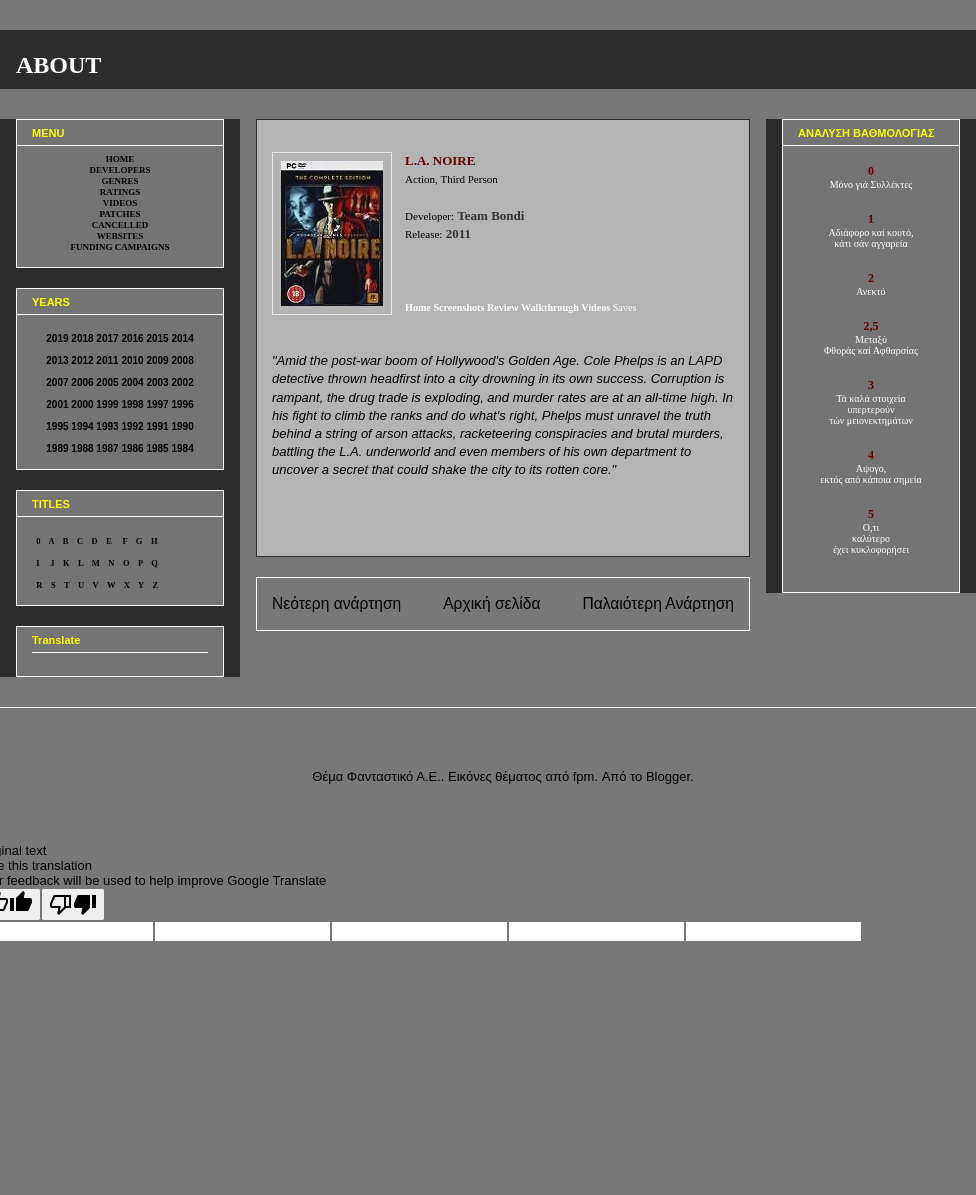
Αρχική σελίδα (491, 603)
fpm (584, 776)
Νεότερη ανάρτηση (336, 603)
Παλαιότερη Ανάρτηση (658, 603)
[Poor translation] (73, 904)
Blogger (668, 776)
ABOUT (58, 65)
